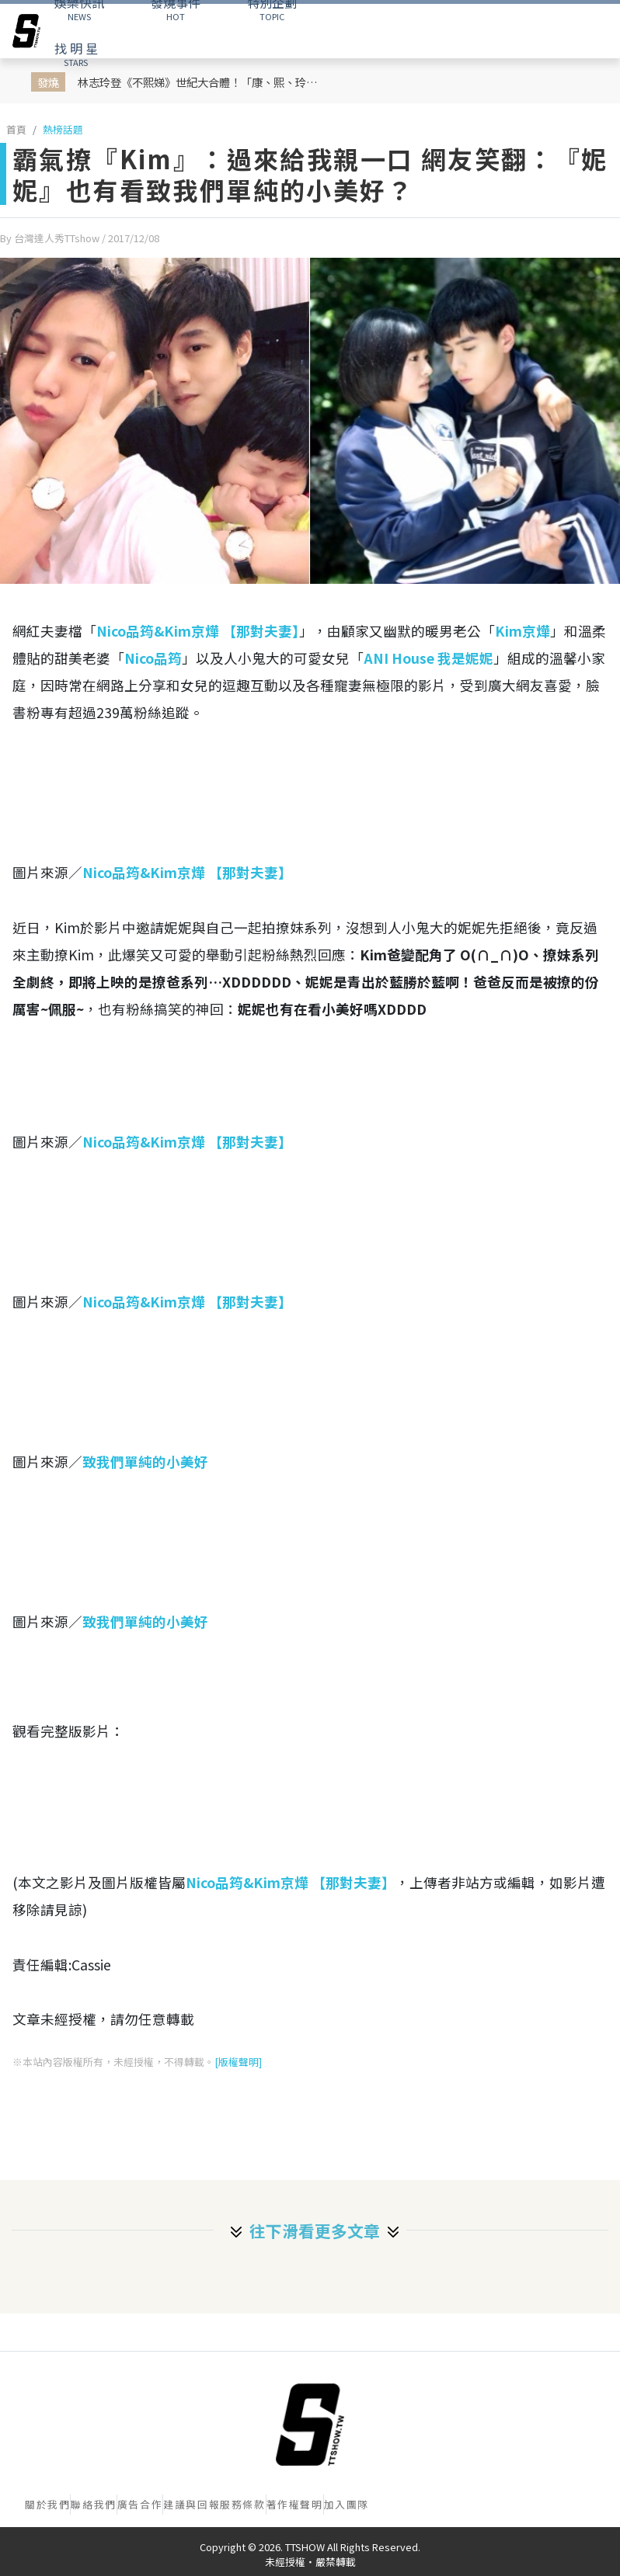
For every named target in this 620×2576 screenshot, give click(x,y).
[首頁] (310, 2424)
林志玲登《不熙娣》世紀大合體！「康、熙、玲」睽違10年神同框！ (202, 82)
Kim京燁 (522, 631)
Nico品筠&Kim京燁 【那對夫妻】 (197, 631)
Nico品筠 (153, 658)
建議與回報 (191, 2504)
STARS (76, 53)
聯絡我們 (93, 2504)
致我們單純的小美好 (145, 1461)
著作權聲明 (294, 2504)
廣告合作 (139, 2504)
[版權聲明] (238, 2061)
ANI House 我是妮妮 (428, 658)
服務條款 (242, 2504)
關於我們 (47, 2504)
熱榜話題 (63, 129)
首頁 (16, 129)
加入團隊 (346, 2504)
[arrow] (26, 31)
